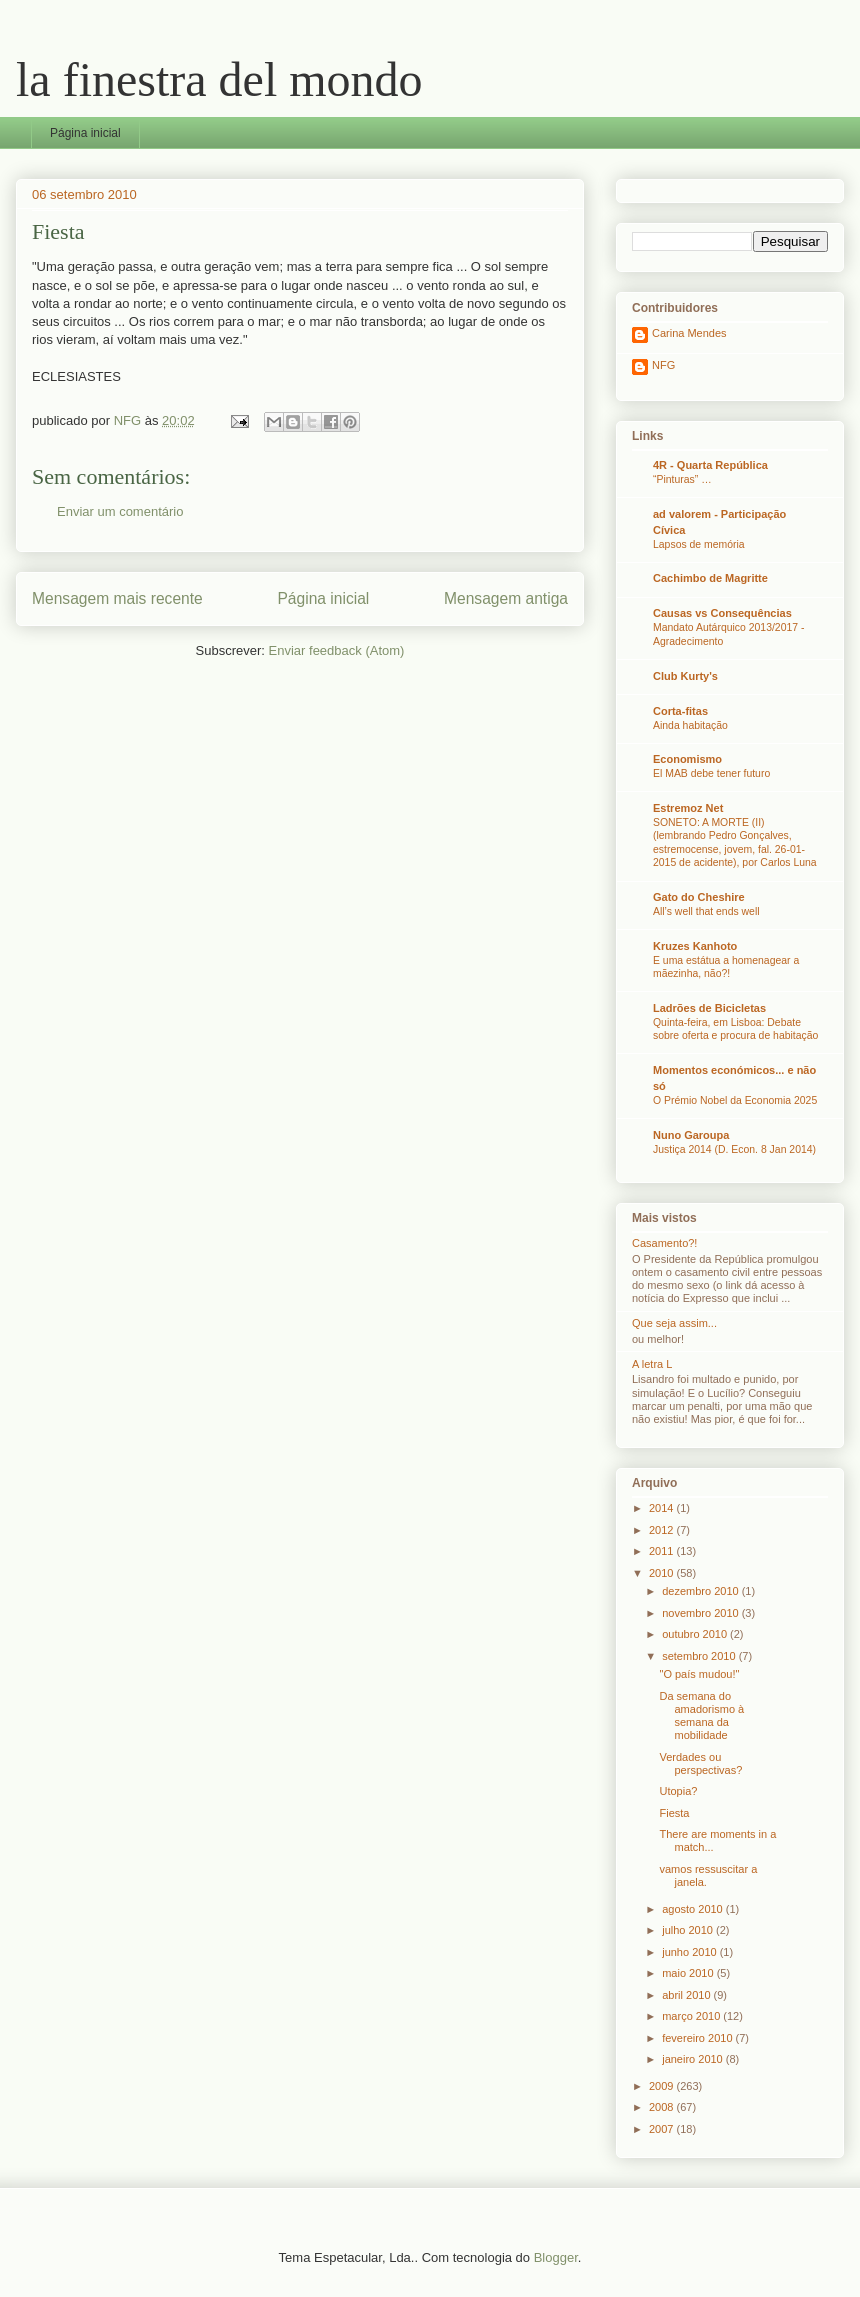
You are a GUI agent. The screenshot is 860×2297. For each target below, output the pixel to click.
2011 (663, 1551)
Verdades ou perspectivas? (700, 1763)
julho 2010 (689, 1930)
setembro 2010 (700, 1656)
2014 (663, 1508)
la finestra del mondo (219, 79)
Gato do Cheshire (699, 897)
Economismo (687, 759)
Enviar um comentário (120, 511)
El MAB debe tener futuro (711, 773)
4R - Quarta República (710, 465)
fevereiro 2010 (698, 2038)
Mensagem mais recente (117, 598)
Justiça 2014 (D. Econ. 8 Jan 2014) (734, 1149)
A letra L (652, 1364)
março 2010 (692, 2016)
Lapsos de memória (699, 544)
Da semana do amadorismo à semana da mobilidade (701, 1716)
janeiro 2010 (694, 2059)
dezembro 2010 (702, 1591)
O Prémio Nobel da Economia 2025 (735, 1100)
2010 (663, 1573)
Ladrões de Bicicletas (709, 1008)
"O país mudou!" (699, 1674)
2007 (663, 2129)
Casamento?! (664, 1243)
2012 (663, 1530)
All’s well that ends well (706, 911)
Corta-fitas (680, 711)
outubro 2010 (696, 1634)
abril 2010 (687, 1995)
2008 (663, 2107)
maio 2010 (689, 1973)
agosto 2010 (694, 1909)
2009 (663, 2086)
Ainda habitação (690, 725)
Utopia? (678, 1791)
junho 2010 (691, 1952)
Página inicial (85, 133)
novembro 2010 (702, 1613)
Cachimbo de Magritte (710, 578)
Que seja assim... (674, 1323)
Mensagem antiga (506, 598)
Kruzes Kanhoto (695, 946)
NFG (663, 365)
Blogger (556, 2257)
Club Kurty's (685, 676)
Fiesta (674, 1813)
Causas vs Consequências (722, 613)
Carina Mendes (689, 333)
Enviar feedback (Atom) (337, 650)
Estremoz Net (688, 808)
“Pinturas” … (682, 479)
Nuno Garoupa (691, 1135)
